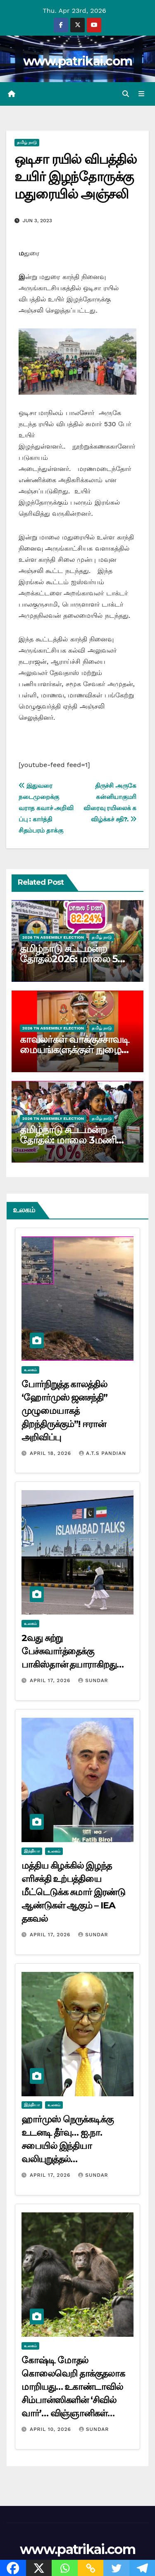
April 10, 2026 (51, 2429)
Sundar (93, 1680)
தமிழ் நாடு (27, 142)
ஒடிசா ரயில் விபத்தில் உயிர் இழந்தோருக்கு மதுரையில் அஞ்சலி (75, 176)
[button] (125, 94)
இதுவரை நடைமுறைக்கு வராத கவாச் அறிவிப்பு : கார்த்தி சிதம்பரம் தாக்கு (46, 808)
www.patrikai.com (77, 61)
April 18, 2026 (51, 1453)
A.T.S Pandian (102, 1453)
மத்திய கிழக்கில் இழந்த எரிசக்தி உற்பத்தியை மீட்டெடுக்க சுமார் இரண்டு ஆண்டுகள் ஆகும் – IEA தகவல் (73, 1892)
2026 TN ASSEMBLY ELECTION (53, 937)
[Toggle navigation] (141, 94)
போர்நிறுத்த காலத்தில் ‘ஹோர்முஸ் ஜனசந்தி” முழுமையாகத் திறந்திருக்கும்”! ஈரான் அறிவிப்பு (64, 1411)
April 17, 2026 (51, 1680)
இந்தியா (32, 1851)
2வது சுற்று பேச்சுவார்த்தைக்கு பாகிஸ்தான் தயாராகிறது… (72, 1651)
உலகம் (30, 1369)
